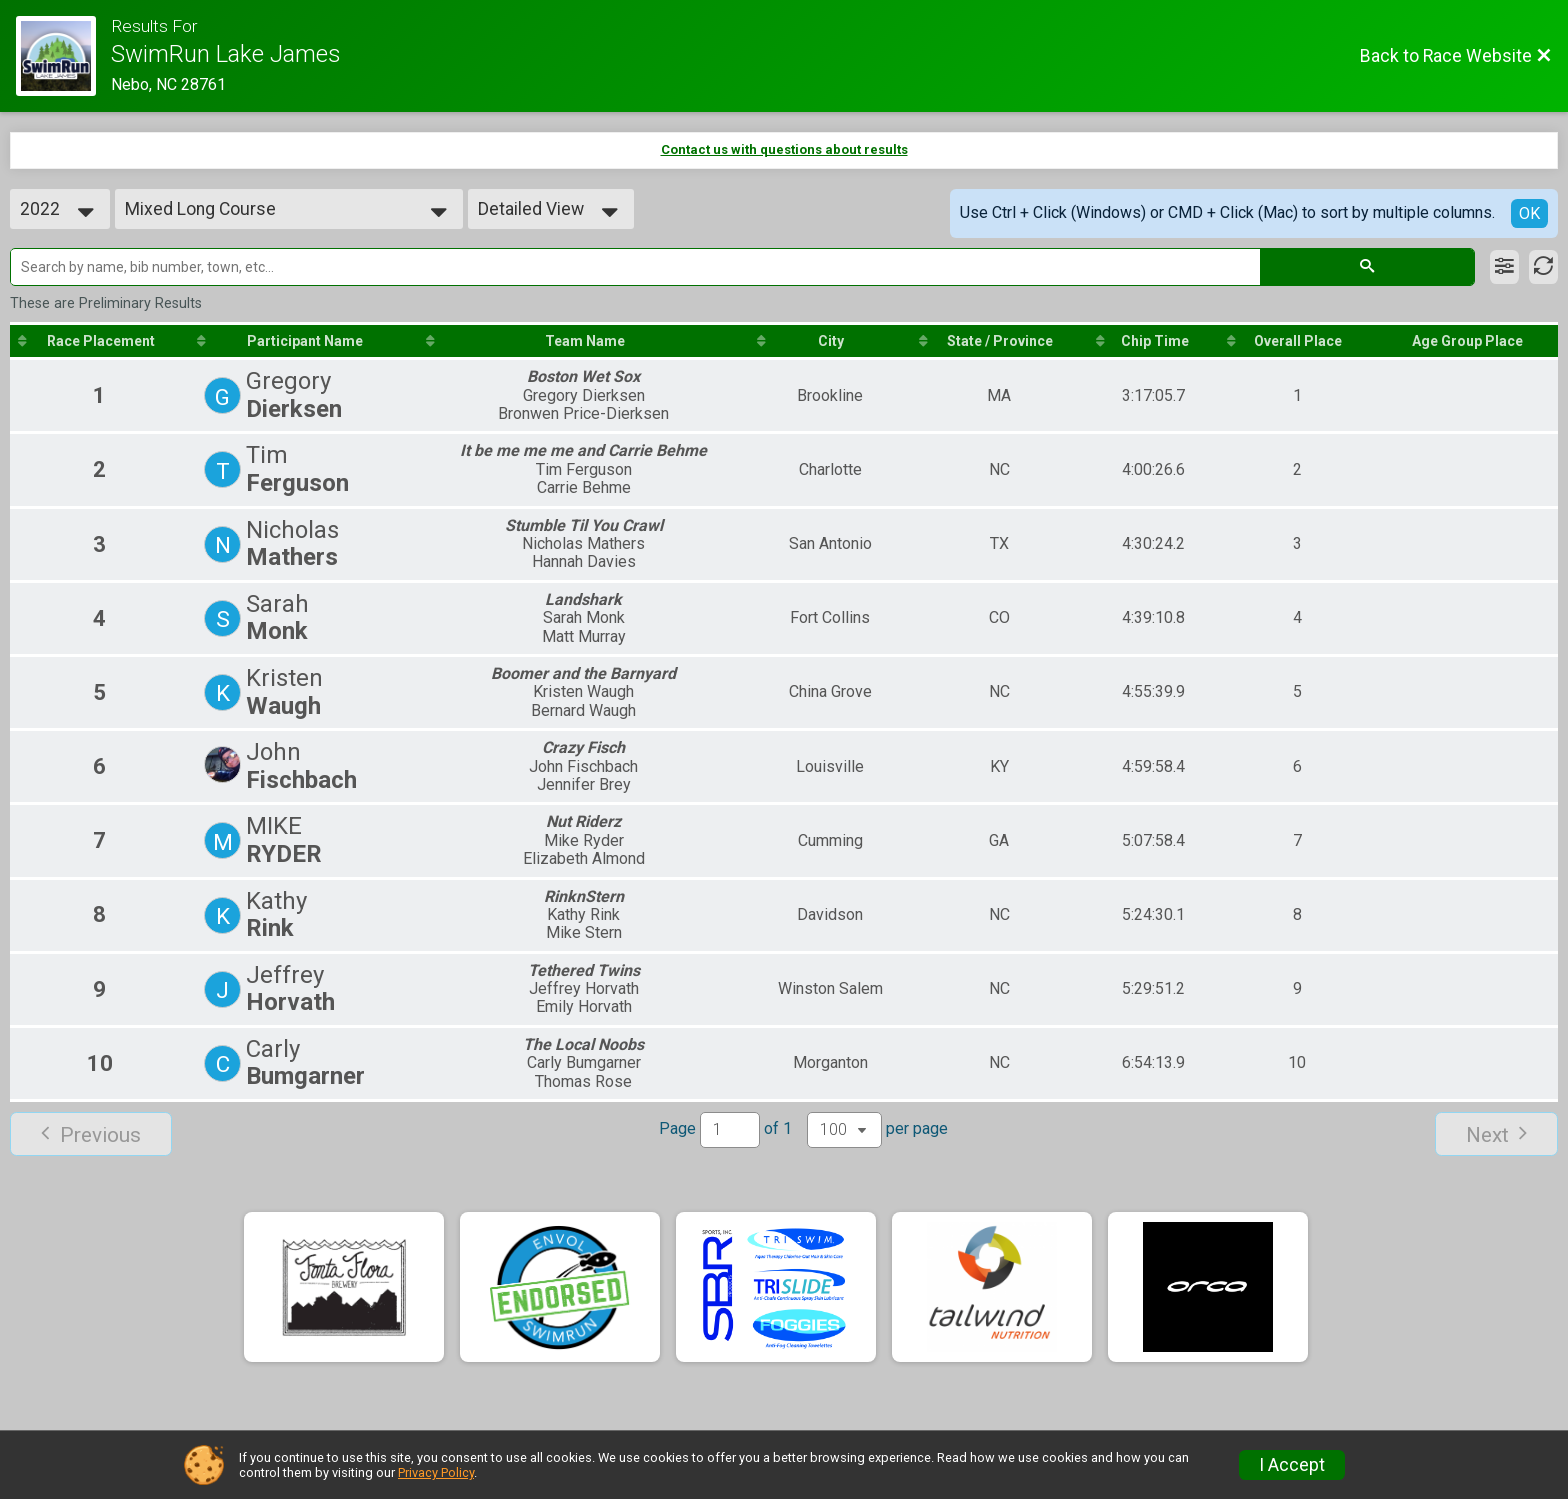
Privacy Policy (436, 1472)
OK (1529, 213)
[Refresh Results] (1543, 267)
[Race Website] (63, 56)
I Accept (1292, 1465)
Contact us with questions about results (784, 149)
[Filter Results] (1504, 267)
